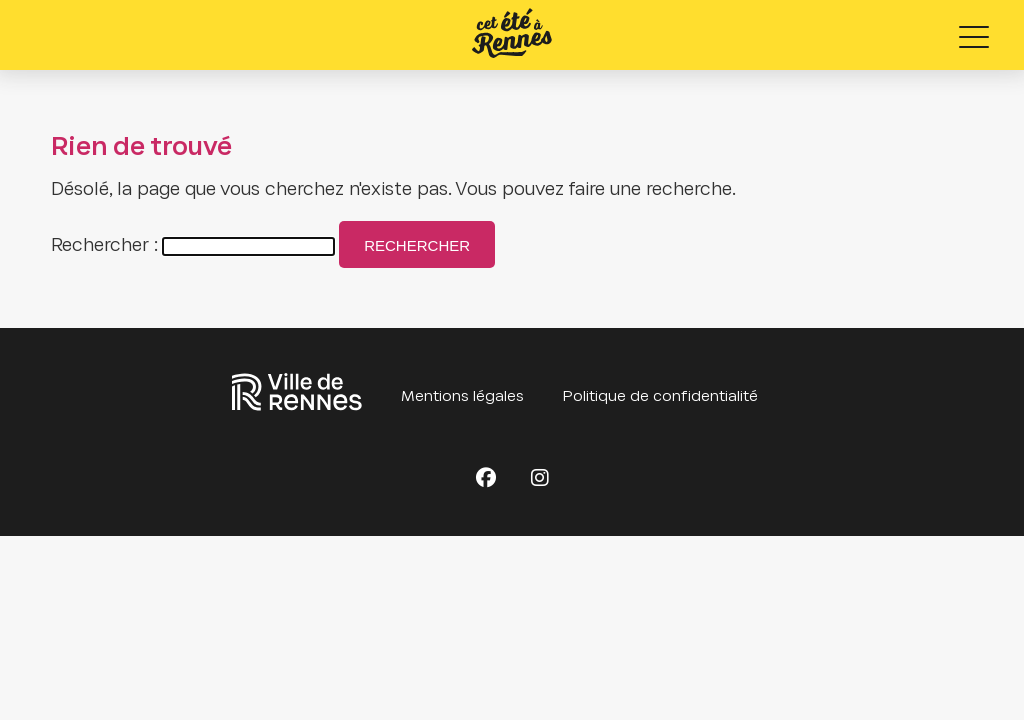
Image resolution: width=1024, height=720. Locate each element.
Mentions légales (462, 397)
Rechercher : (104, 246)
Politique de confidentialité (660, 397)
